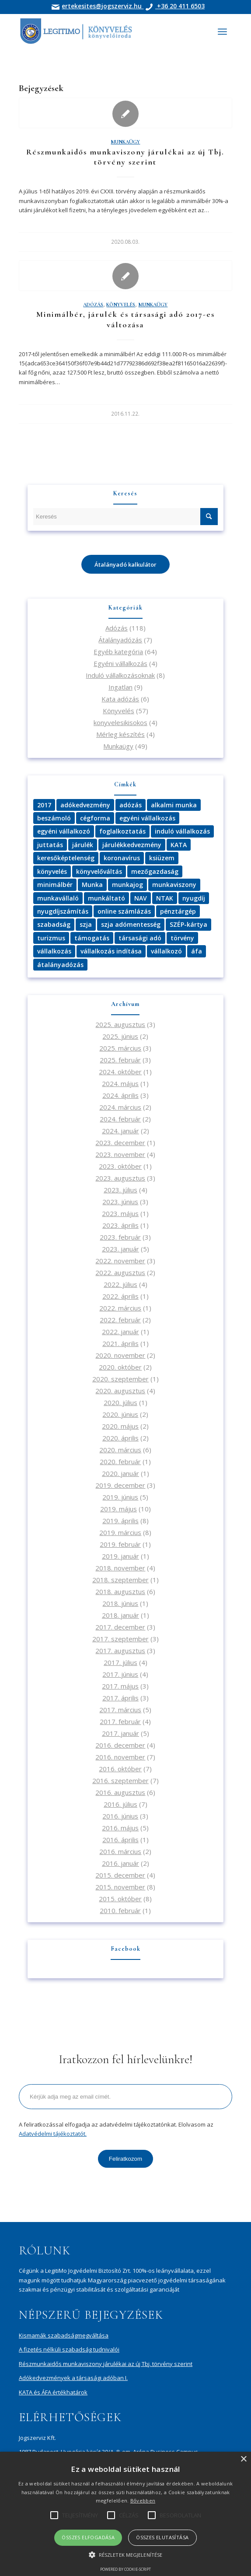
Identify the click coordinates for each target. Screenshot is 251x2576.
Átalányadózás (120, 639)
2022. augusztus (120, 1272)
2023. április (120, 1225)
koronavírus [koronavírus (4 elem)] (122, 858)
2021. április (120, 1343)
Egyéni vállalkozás (120, 663)
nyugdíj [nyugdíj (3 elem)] (193, 898)
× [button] (243, 2459)
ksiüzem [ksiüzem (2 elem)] (161, 858)
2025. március (120, 1048)
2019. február (120, 1544)
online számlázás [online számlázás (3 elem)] (124, 911)
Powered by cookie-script (125, 2569)
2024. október (120, 1071)
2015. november (120, 1886)
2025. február (120, 1059)
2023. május (120, 1213)
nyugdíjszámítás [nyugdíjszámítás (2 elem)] (62, 911)
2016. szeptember (120, 1780)
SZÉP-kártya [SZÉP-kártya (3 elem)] (188, 924)
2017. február (120, 1721)
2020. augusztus (120, 1390)
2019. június (120, 1497)
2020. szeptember (120, 1378)
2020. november (120, 1355)
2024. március (120, 1107)
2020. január (120, 1473)
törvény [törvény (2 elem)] (182, 938)
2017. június (120, 1674)
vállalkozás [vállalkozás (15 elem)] (54, 951)
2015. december (120, 1875)
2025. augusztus (120, 1024)
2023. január (120, 1248)
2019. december (120, 1485)
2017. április (120, 1697)
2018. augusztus (120, 1591)
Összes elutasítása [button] (162, 2537)
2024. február (120, 1119)
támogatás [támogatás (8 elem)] (91, 938)
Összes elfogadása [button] (88, 2537)
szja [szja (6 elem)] (86, 924)
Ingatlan (120, 687)
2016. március (120, 1851)
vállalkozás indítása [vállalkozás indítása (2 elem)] (111, 951)
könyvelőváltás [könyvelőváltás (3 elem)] (99, 871)
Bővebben (142, 2500)
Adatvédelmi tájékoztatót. (53, 2134)
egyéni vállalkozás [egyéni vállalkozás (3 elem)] (147, 818)
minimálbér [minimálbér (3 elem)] (55, 884)
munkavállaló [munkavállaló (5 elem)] (58, 898)
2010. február (120, 1910)
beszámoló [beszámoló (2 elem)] (54, 818)
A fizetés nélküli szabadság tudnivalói (69, 2349)
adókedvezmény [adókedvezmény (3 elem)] (85, 805)
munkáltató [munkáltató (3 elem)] (106, 898)
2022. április (120, 1296)
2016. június (120, 1816)
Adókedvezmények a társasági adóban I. (73, 2378)
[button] (125, 2554)
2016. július (120, 1804)
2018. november (120, 1567)
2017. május (120, 1686)
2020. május (120, 1426)
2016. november (120, 1756)
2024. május (120, 1083)
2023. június (120, 1201)
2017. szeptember (120, 1638)
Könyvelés (120, 304)
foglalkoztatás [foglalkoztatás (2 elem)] (122, 831)
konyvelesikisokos (120, 722)
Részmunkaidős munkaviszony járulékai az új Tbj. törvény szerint (125, 157)
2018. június (120, 1603)
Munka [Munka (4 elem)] (92, 884)
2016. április (120, 1839)
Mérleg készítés (120, 734)
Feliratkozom (125, 2158)
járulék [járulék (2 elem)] (82, 845)
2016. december (120, 1745)
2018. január (120, 1615)
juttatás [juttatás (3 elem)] (50, 845)
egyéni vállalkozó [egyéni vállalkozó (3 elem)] (63, 831)
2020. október (120, 1367)
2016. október (120, 1768)
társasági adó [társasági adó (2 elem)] (140, 938)
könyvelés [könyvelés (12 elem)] (52, 871)
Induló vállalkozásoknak (120, 675)
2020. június (120, 1414)
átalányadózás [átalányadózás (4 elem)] (60, 964)
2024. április (120, 1095)
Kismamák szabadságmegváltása (63, 2335)
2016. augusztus (120, 1792)
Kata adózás (120, 698)
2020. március (120, 1449)
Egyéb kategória (118, 651)
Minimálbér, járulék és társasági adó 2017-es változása (125, 319)
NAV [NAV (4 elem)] (140, 898)
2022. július (120, 1284)
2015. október (120, 1898)
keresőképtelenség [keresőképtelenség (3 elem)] (65, 858)
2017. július (120, 1662)
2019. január (120, 1556)
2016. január (120, 1863)
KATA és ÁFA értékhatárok (53, 2392)
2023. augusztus (120, 1178)
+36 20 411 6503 (180, 6)
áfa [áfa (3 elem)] (196, 951)
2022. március (120, 1308)
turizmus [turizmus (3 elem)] (51, 938)
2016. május (120, 1827)
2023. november (120, 1154)
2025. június (120, 1036)
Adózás (93, 304)
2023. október (120, 1166)
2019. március (120, 1532)
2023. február (120, 1237)
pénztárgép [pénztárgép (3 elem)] (178, 911)
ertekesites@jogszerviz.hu (102, 6)
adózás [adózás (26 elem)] (130, 805)
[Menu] (222, 31)
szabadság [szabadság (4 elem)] (53, 924)
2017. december (120, 1627)
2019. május (118, 1508)
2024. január (120, 1130)
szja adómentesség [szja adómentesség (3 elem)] (130, 924)
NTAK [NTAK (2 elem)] (164, 898)
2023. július (120, 1189)
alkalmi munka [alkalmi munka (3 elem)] (174, 805)
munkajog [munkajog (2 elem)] (127, 884)
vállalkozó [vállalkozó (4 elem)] (166, 951)
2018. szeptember (120, 1579)
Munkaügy (125, 142)
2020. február (120, 1461)
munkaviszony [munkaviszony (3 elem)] (174, 884)
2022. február (120, 1319)
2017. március (120, 1709)
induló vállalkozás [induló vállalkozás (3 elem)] (182, 831)
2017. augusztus (120, 1650)
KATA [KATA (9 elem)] (179, 845)
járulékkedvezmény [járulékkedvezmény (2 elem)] (131, 845)
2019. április (120, 1520)
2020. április (120, 1437)
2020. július (120, 1402)
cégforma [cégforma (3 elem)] (95, 818)
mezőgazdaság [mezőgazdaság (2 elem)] (154, 871)
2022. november (120, 1260)
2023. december (120, 1142)
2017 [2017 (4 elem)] (44, 805)
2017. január (120, 1733)
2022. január (120, 1331)
